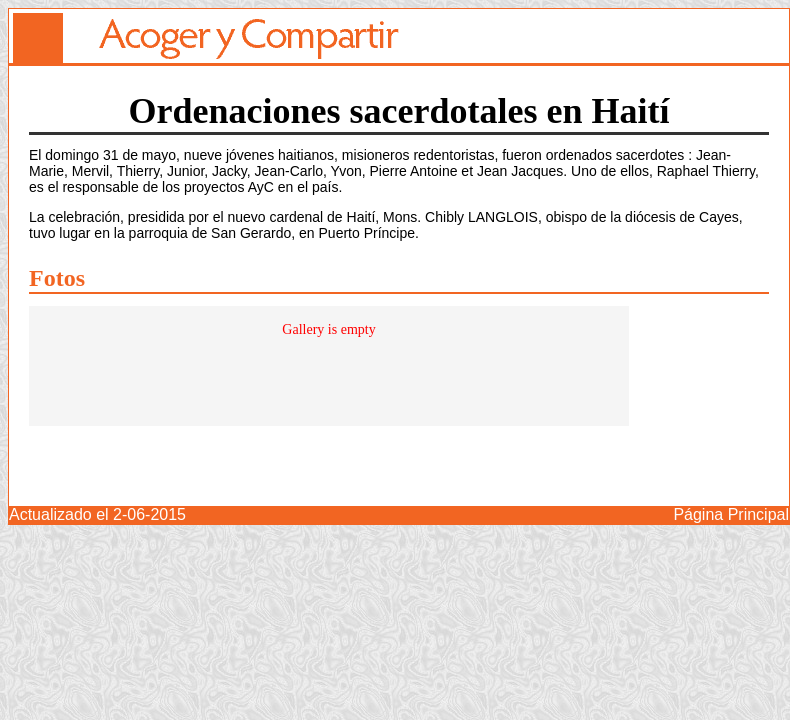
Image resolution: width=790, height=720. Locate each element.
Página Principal (731, 514)
